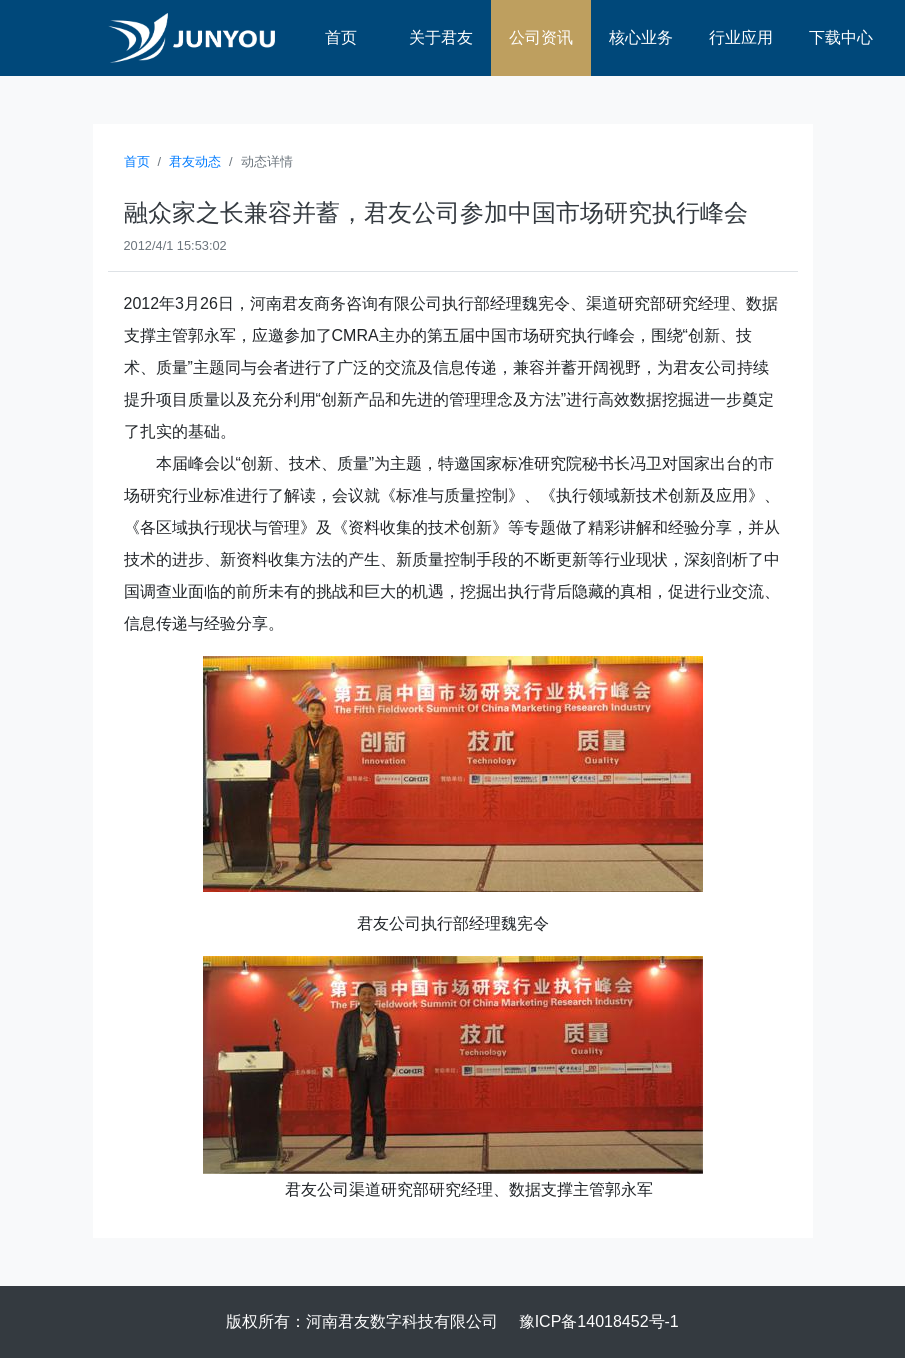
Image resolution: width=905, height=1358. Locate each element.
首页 (341, 37)
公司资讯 (541, 37)
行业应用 (741, 37)
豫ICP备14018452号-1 (599, 1321)
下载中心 (841, 37)
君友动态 (195, 161)
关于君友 (441, 37)
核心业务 (641, 37)
